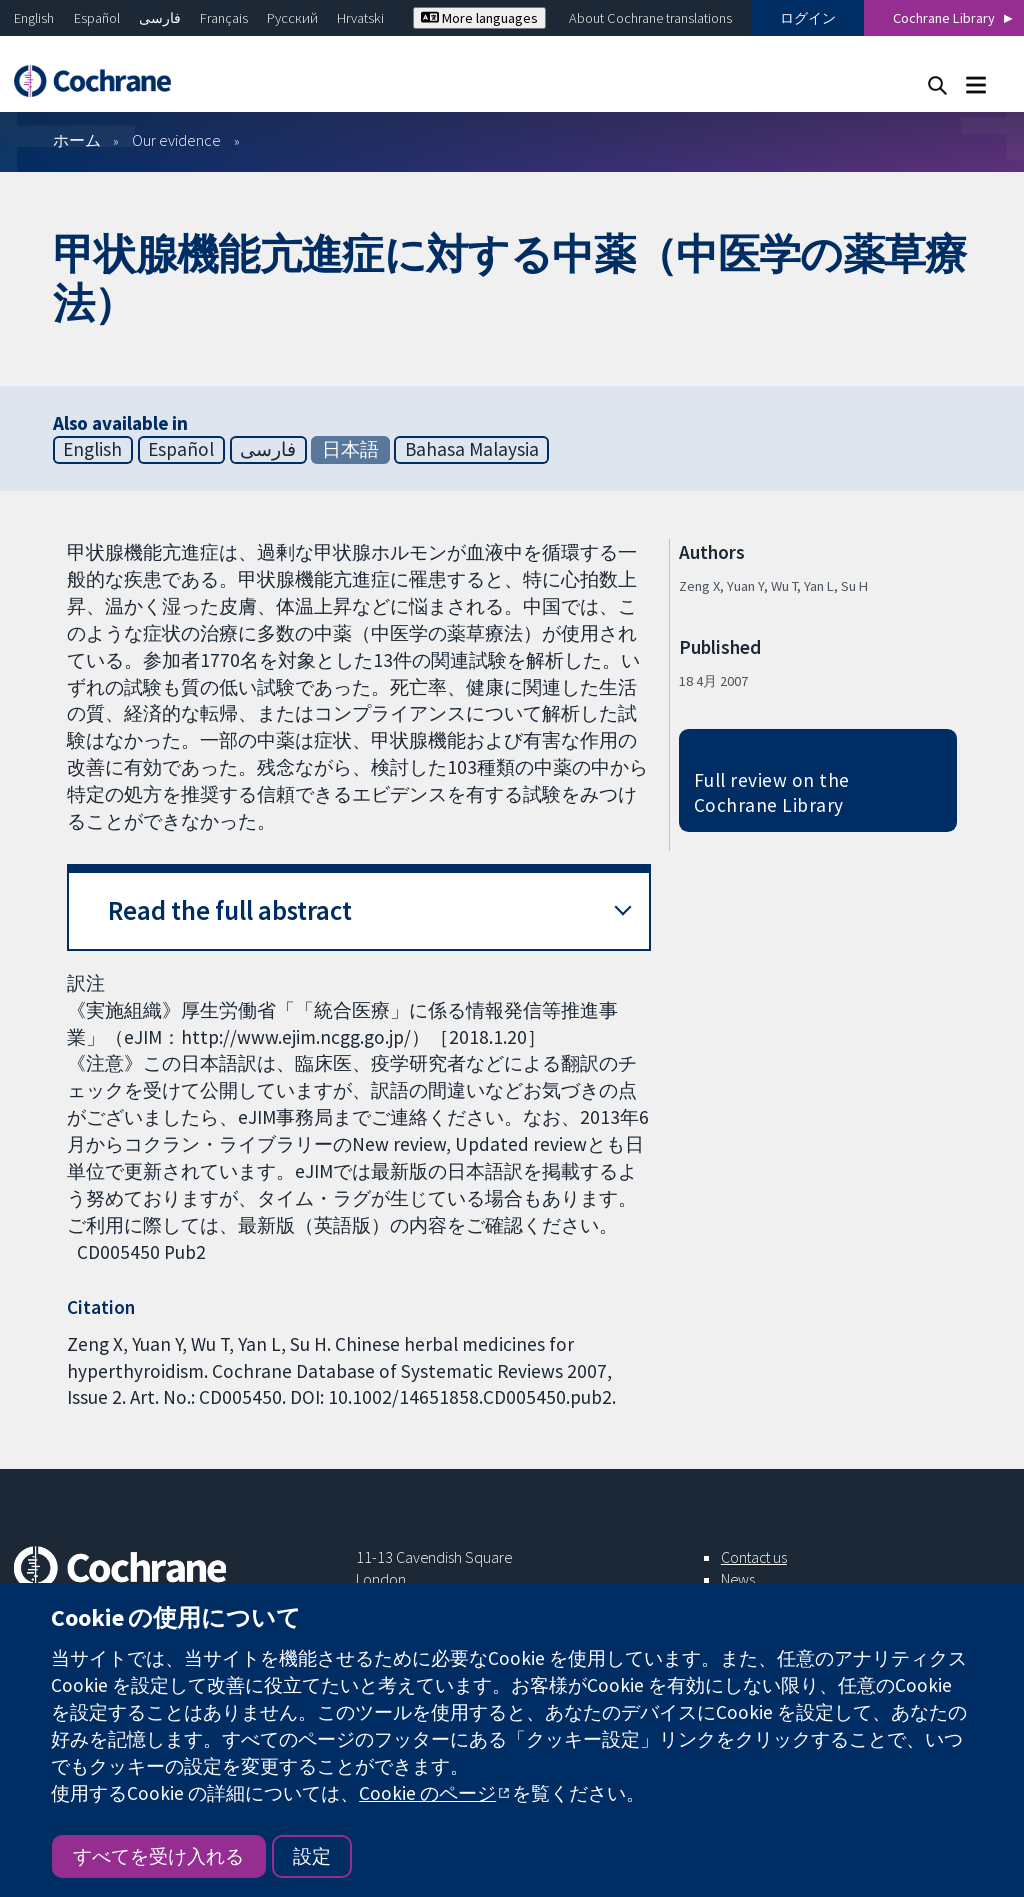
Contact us (754, 1557)
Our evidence (176, 140)
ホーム (77, 140)
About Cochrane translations (650, 18)
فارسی (160, 18)
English (34, 18)
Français (224, 18)
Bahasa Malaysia (472, 449)
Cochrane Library (944, 18)
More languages (479, 18)
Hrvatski (360, 18)
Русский (292, 18)
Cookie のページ (427, 1793)
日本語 (350, 449)
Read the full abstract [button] (230, 910)
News (738, 1579)
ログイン (808, 18)
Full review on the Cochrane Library (772, 792)
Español (97, 18)
